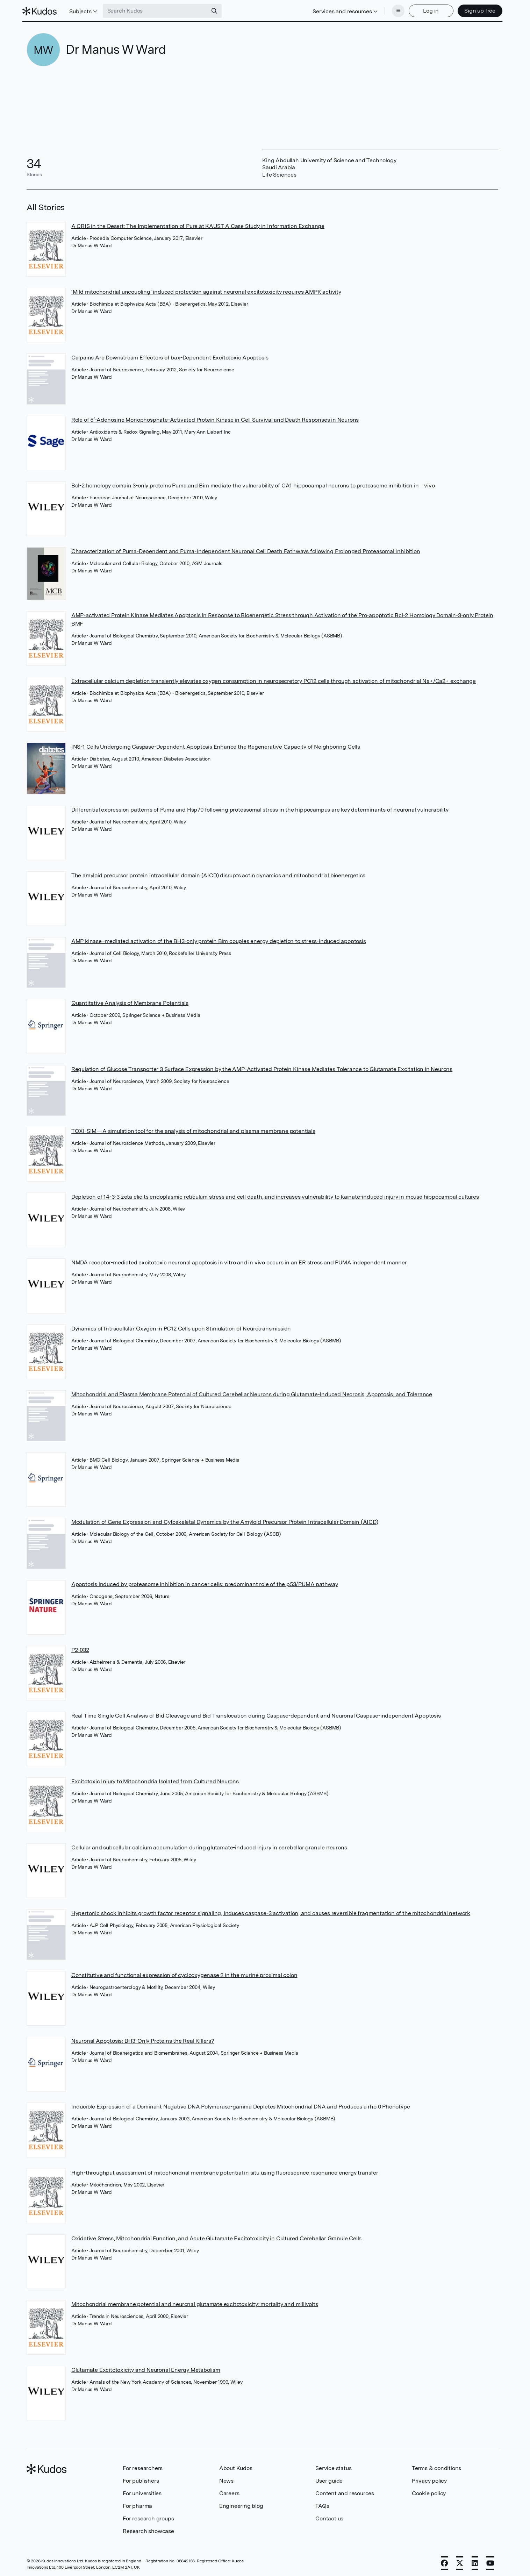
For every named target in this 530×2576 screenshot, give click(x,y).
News (226, 2478)
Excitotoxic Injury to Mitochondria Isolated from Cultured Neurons (155, 1779)
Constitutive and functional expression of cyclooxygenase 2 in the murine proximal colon (184, 1973)
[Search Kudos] (159, 9)
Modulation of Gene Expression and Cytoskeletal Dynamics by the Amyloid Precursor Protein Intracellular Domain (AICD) (224, 1520)
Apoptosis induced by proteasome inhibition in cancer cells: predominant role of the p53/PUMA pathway (204, 1582)
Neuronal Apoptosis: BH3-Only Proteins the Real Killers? (142, 2038)
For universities (142, 2491)
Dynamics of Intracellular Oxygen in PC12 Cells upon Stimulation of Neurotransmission (181, 1326)
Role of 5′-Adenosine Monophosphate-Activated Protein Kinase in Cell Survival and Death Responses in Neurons (215, 417)
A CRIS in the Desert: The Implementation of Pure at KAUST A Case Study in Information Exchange (197, 224)
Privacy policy (429, 2478)
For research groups (148, 2516)
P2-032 (80, 1647)
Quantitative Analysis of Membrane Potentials (129, 1001)
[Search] (218, 9)
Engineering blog (241, 2503)
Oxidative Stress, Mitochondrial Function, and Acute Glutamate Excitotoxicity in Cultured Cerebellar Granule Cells (216, 2236)
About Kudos (235, 2466)
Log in (427, 9)
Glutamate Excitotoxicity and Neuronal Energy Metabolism (145, 2367)
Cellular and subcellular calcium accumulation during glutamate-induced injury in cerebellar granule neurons (209, 1845)
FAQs (322, 2503)
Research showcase (148, 2529)
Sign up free (476, 9)
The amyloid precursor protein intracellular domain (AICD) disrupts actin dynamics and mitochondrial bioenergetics (218, 873)
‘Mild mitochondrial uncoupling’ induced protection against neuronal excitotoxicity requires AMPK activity (206, 289)
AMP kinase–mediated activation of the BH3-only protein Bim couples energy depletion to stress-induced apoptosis (218, 939)
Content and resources (344, 2491)
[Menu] (394, 9)
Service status (333, 2466)
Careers (229, 2491)
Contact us (329, 2516)
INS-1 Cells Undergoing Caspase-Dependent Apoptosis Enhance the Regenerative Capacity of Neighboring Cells (215, 744)
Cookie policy (429, 2491)
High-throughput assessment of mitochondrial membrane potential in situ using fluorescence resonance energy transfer (224, 2170)
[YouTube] (490, 2561)
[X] (459, 2561)
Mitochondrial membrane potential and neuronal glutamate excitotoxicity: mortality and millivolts (194, 2302)
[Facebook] (444, 2561)
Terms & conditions (436, 2466)
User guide (329, 2478)
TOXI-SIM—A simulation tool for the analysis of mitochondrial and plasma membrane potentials (193, 1129)
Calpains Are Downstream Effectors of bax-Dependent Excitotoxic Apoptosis (169, 355)
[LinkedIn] (475, 2561)
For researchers (143, 2466)
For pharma (137, 2503)
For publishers (141, 2478)
